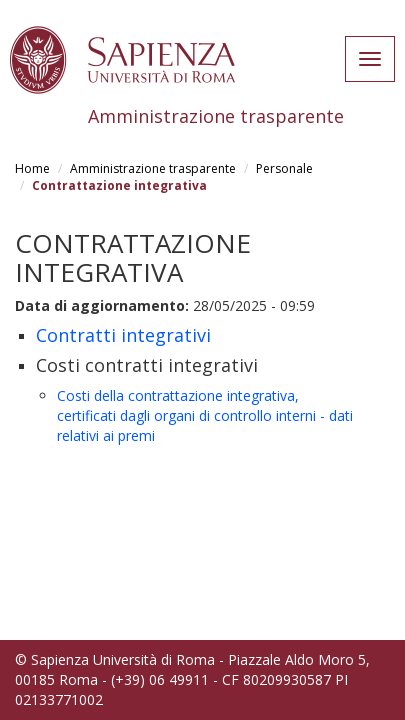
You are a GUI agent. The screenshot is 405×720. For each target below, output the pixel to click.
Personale (284, 168)
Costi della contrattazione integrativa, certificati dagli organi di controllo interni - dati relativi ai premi (205, 415)
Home (32, 168)
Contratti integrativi (123, 335)
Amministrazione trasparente (153, 168)
